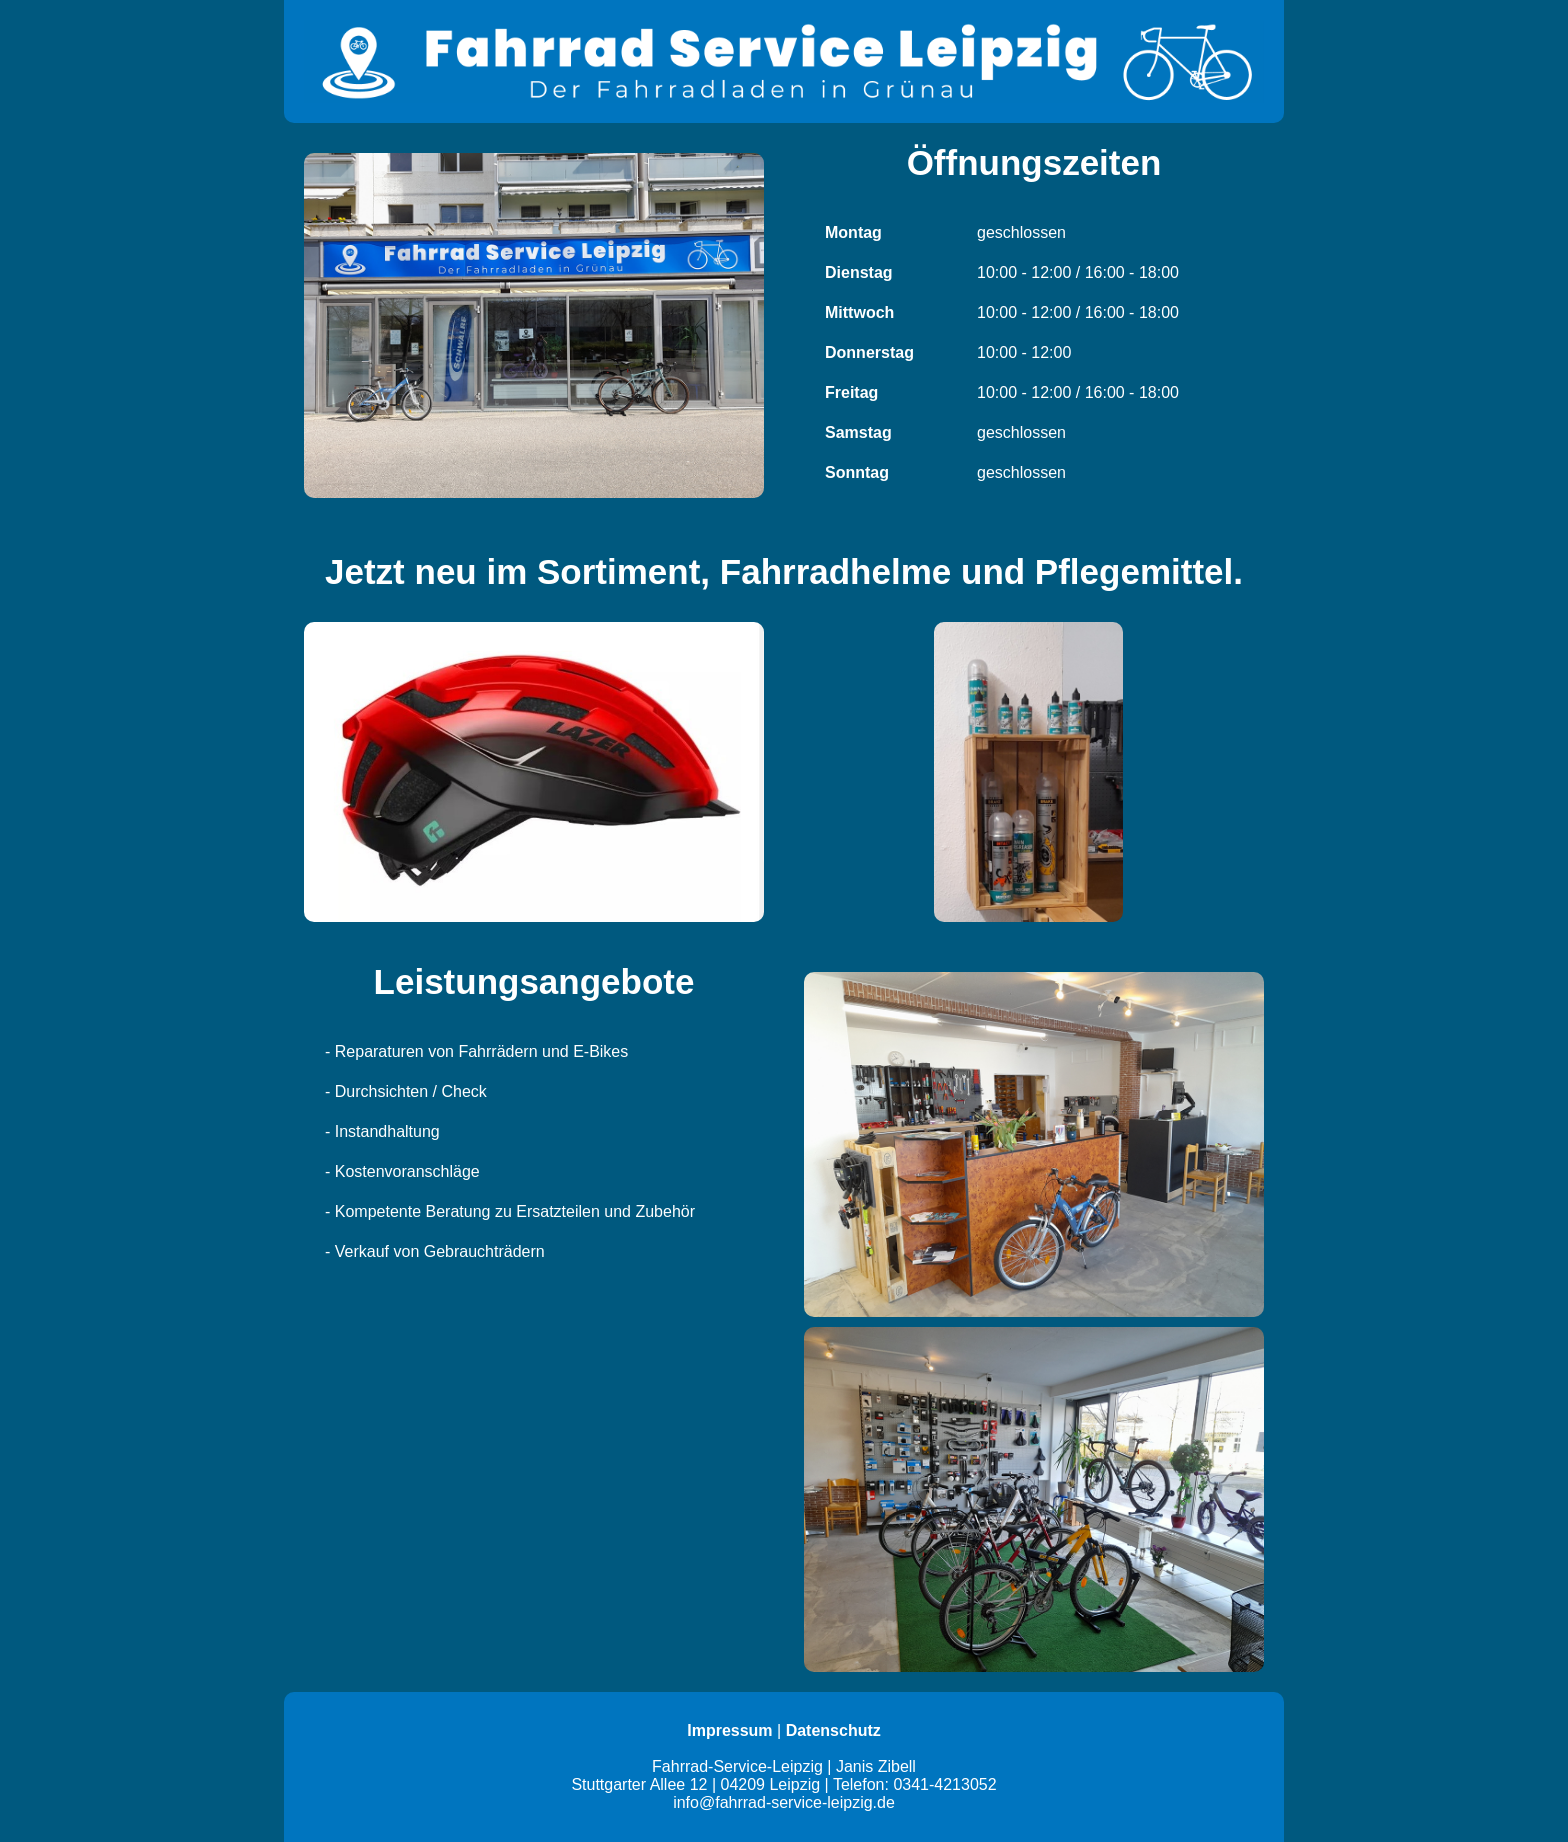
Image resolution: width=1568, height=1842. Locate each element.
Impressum (729, 1730)
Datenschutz (833, 1730)
